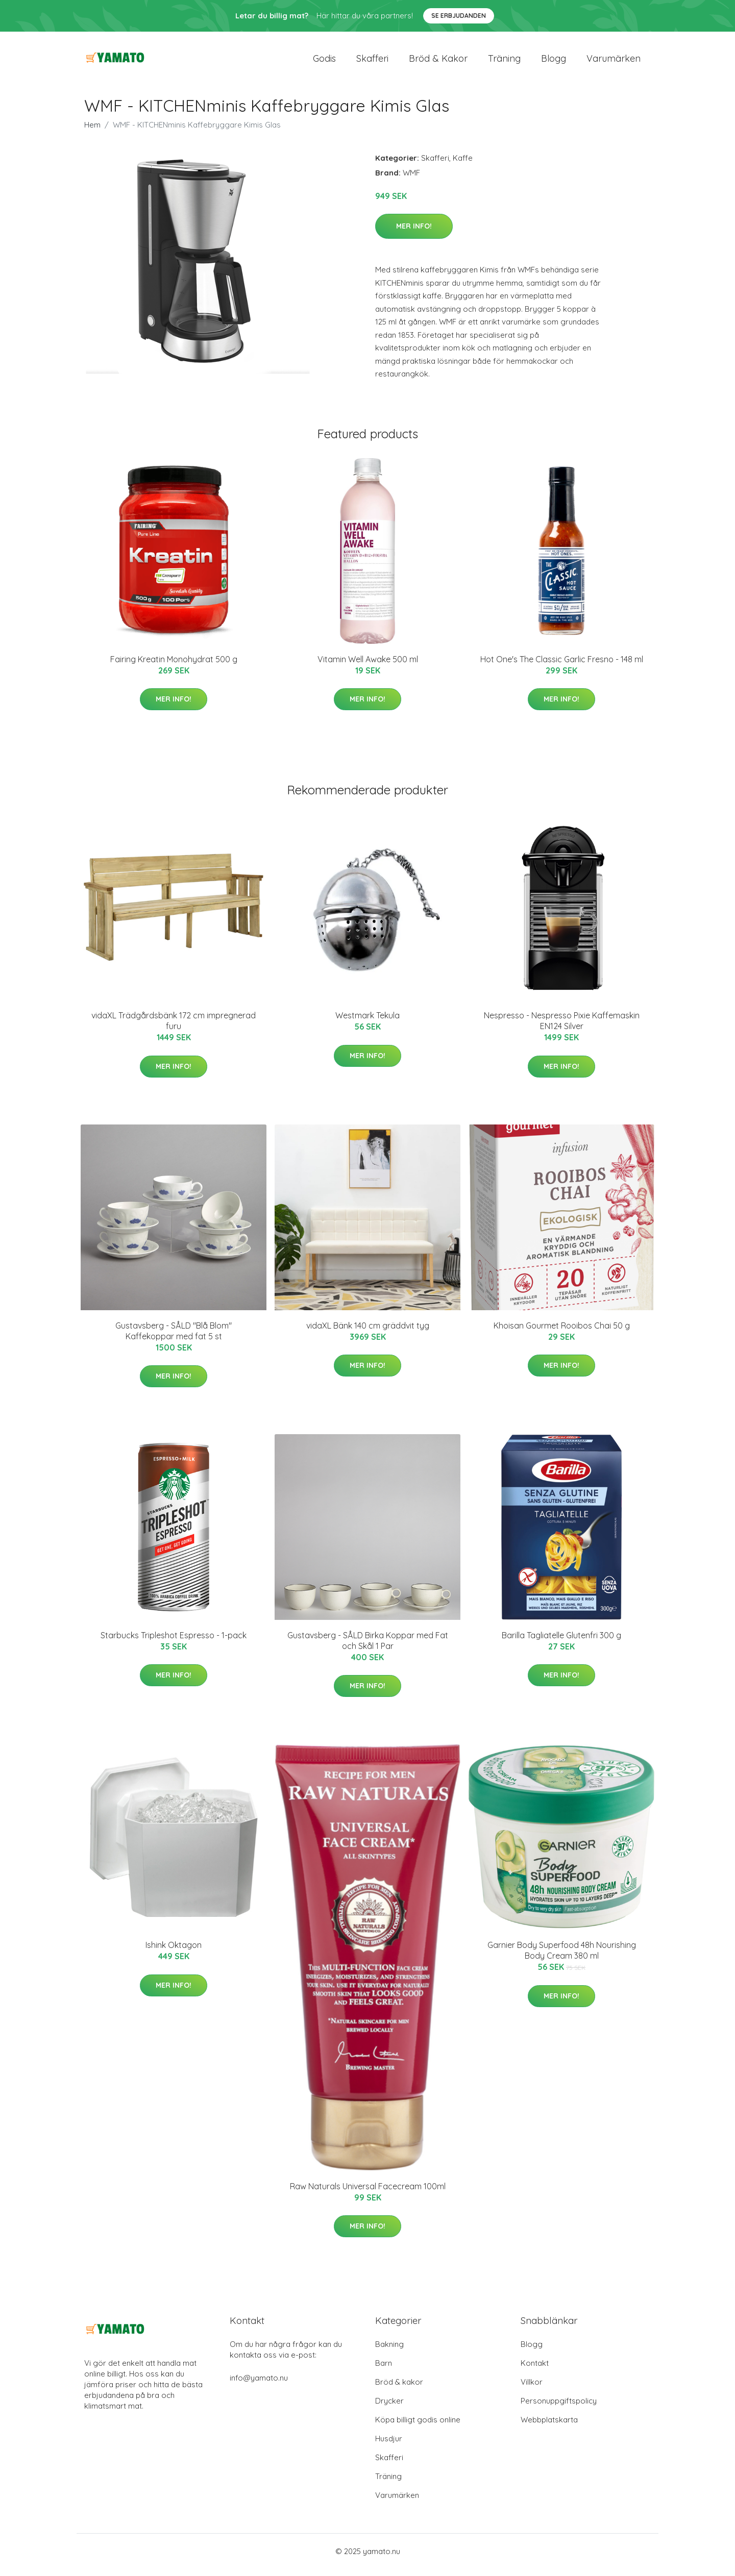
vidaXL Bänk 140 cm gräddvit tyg (367, 1333)
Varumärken (613, 62)
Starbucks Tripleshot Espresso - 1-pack (174, 1642)
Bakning (389, 2351)
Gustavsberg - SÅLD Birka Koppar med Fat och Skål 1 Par (367, 1647)
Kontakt (535, 2370)
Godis (324, 62)
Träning (504, 62)
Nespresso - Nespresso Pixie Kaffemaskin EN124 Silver (562, 1027)
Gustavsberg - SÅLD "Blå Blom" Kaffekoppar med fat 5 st (173, 1338)
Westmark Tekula (367, 1022)
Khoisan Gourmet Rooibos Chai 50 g (562, 1333)
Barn (383, 2370)
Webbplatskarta (549, 2427)
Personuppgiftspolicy (559, 2408)
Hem (92, 132)
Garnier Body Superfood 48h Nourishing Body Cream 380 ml (561, 1957)
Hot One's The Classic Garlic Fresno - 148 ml (561, 666)
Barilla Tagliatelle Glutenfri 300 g (561, 1642)
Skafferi (372, 62)
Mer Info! (414, 233)
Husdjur (388, 2445)
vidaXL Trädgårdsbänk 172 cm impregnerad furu (173, 1027)
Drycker (389, 2408)
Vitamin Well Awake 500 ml (367, 666)
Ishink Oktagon (173, 1952)
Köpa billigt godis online (417, 2427)
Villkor (532, 2389)
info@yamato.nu (259, 2385)
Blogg (553, 62)
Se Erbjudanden (458, 15)
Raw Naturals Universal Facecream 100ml (368, 2193)
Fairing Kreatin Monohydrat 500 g (173, 666)
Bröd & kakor (438, 62)
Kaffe (463, 165)
